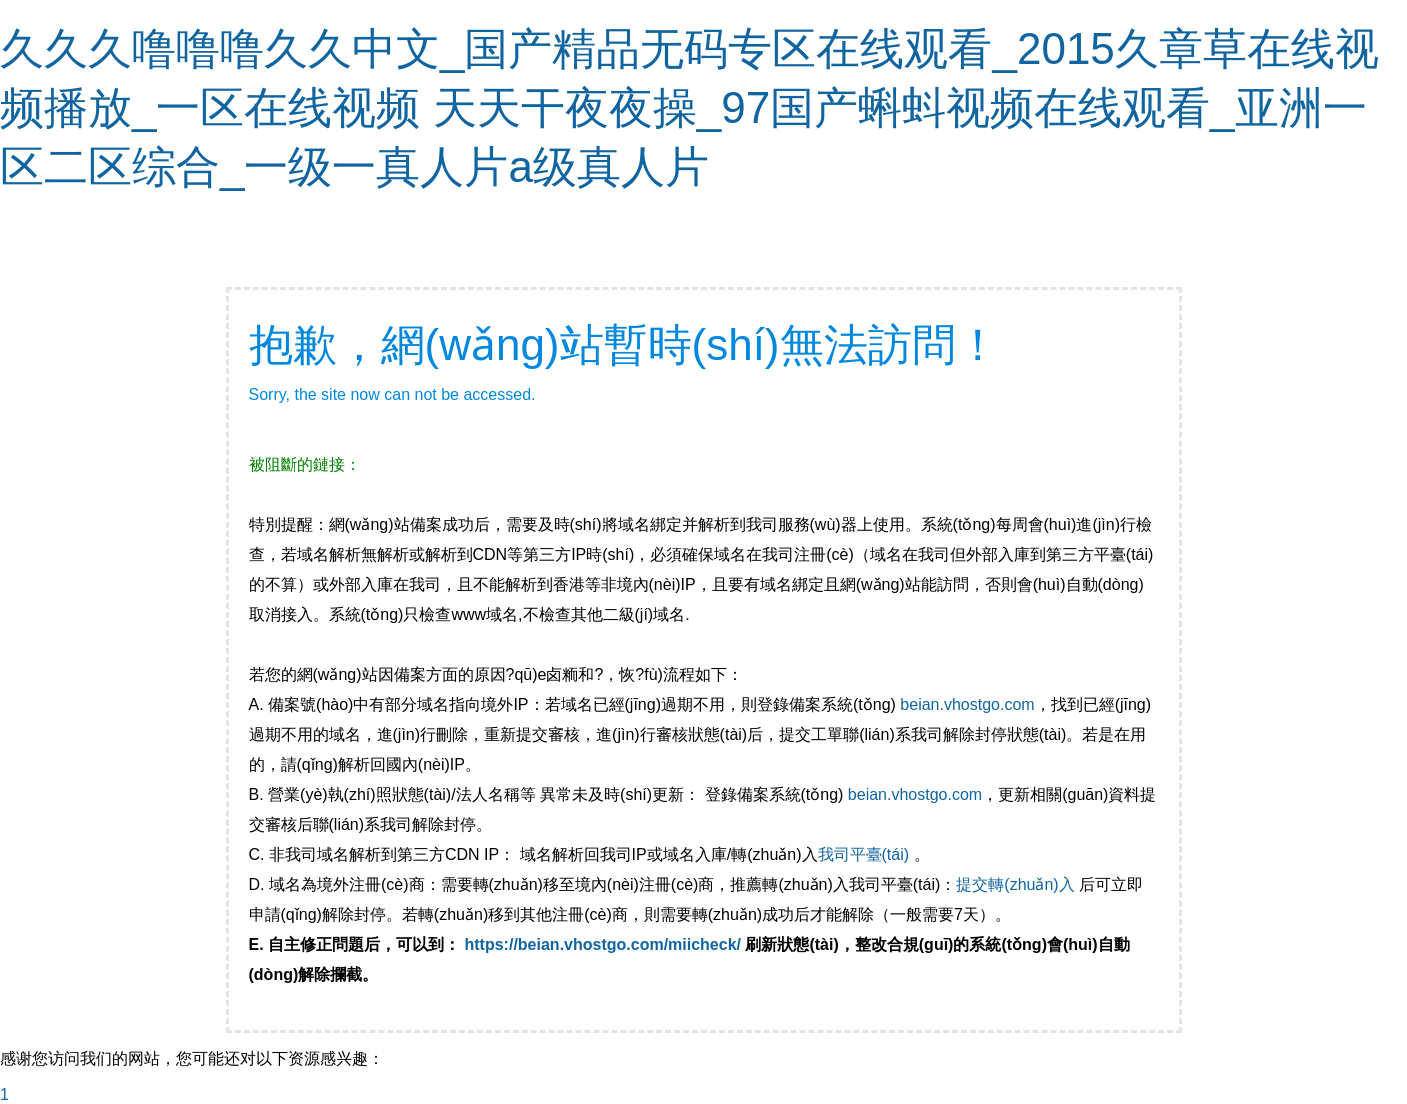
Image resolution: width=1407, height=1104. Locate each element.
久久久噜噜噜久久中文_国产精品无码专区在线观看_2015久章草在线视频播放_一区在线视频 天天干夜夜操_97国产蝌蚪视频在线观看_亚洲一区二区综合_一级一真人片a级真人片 (689, 107)
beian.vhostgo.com (967, 704)
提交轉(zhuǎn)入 (1015, 884)
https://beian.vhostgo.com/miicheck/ (603, 944)
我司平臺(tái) (866, 854)
